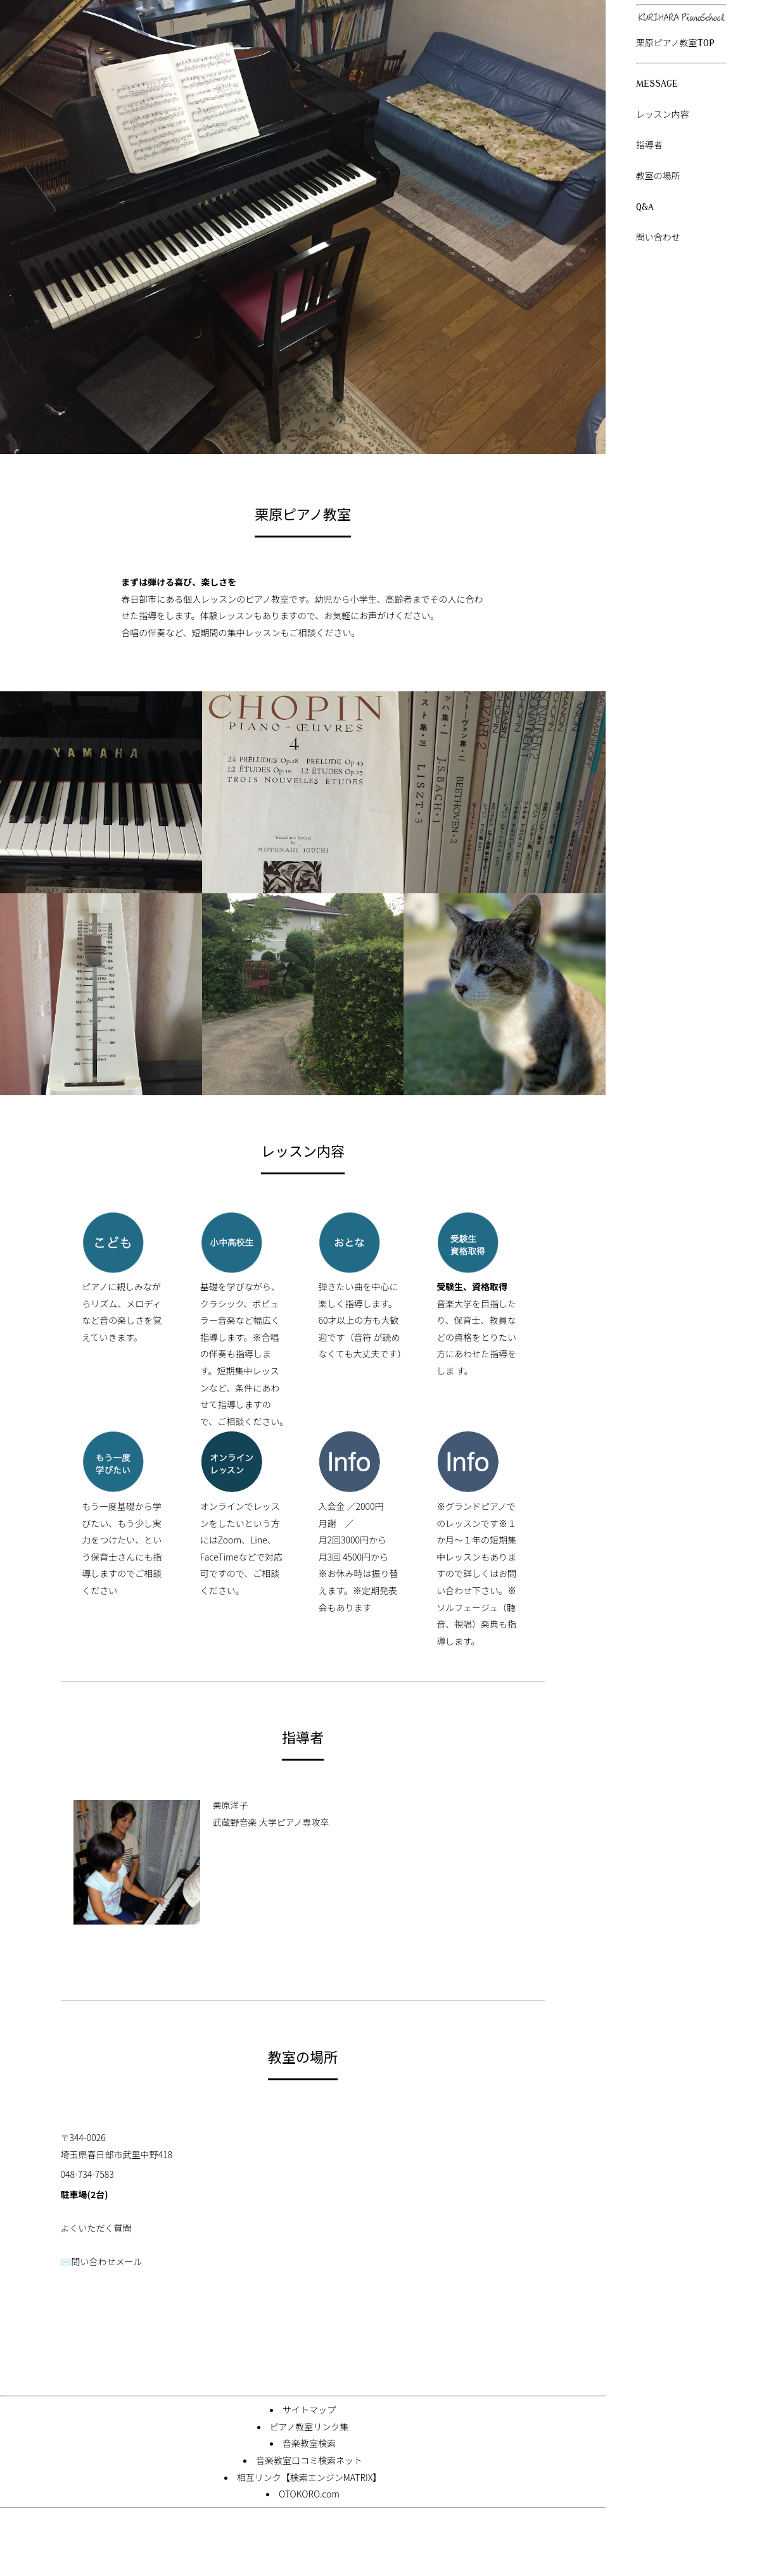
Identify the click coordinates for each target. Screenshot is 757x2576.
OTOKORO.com (309, 2493)
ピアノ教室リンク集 (309, 2426)
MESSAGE (657, 84)
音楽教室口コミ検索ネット (309, 2460)
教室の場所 (658, 176)
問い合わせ (658, 237)
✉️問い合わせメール (102, 2261)
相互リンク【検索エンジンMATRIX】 (309, 2477)
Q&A (645, 207)
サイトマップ (309, 2409)
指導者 (649, 145)
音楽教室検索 (309, 2443)
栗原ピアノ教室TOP (675, 43)
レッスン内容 (662, 115)
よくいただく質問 (96, 2227)
